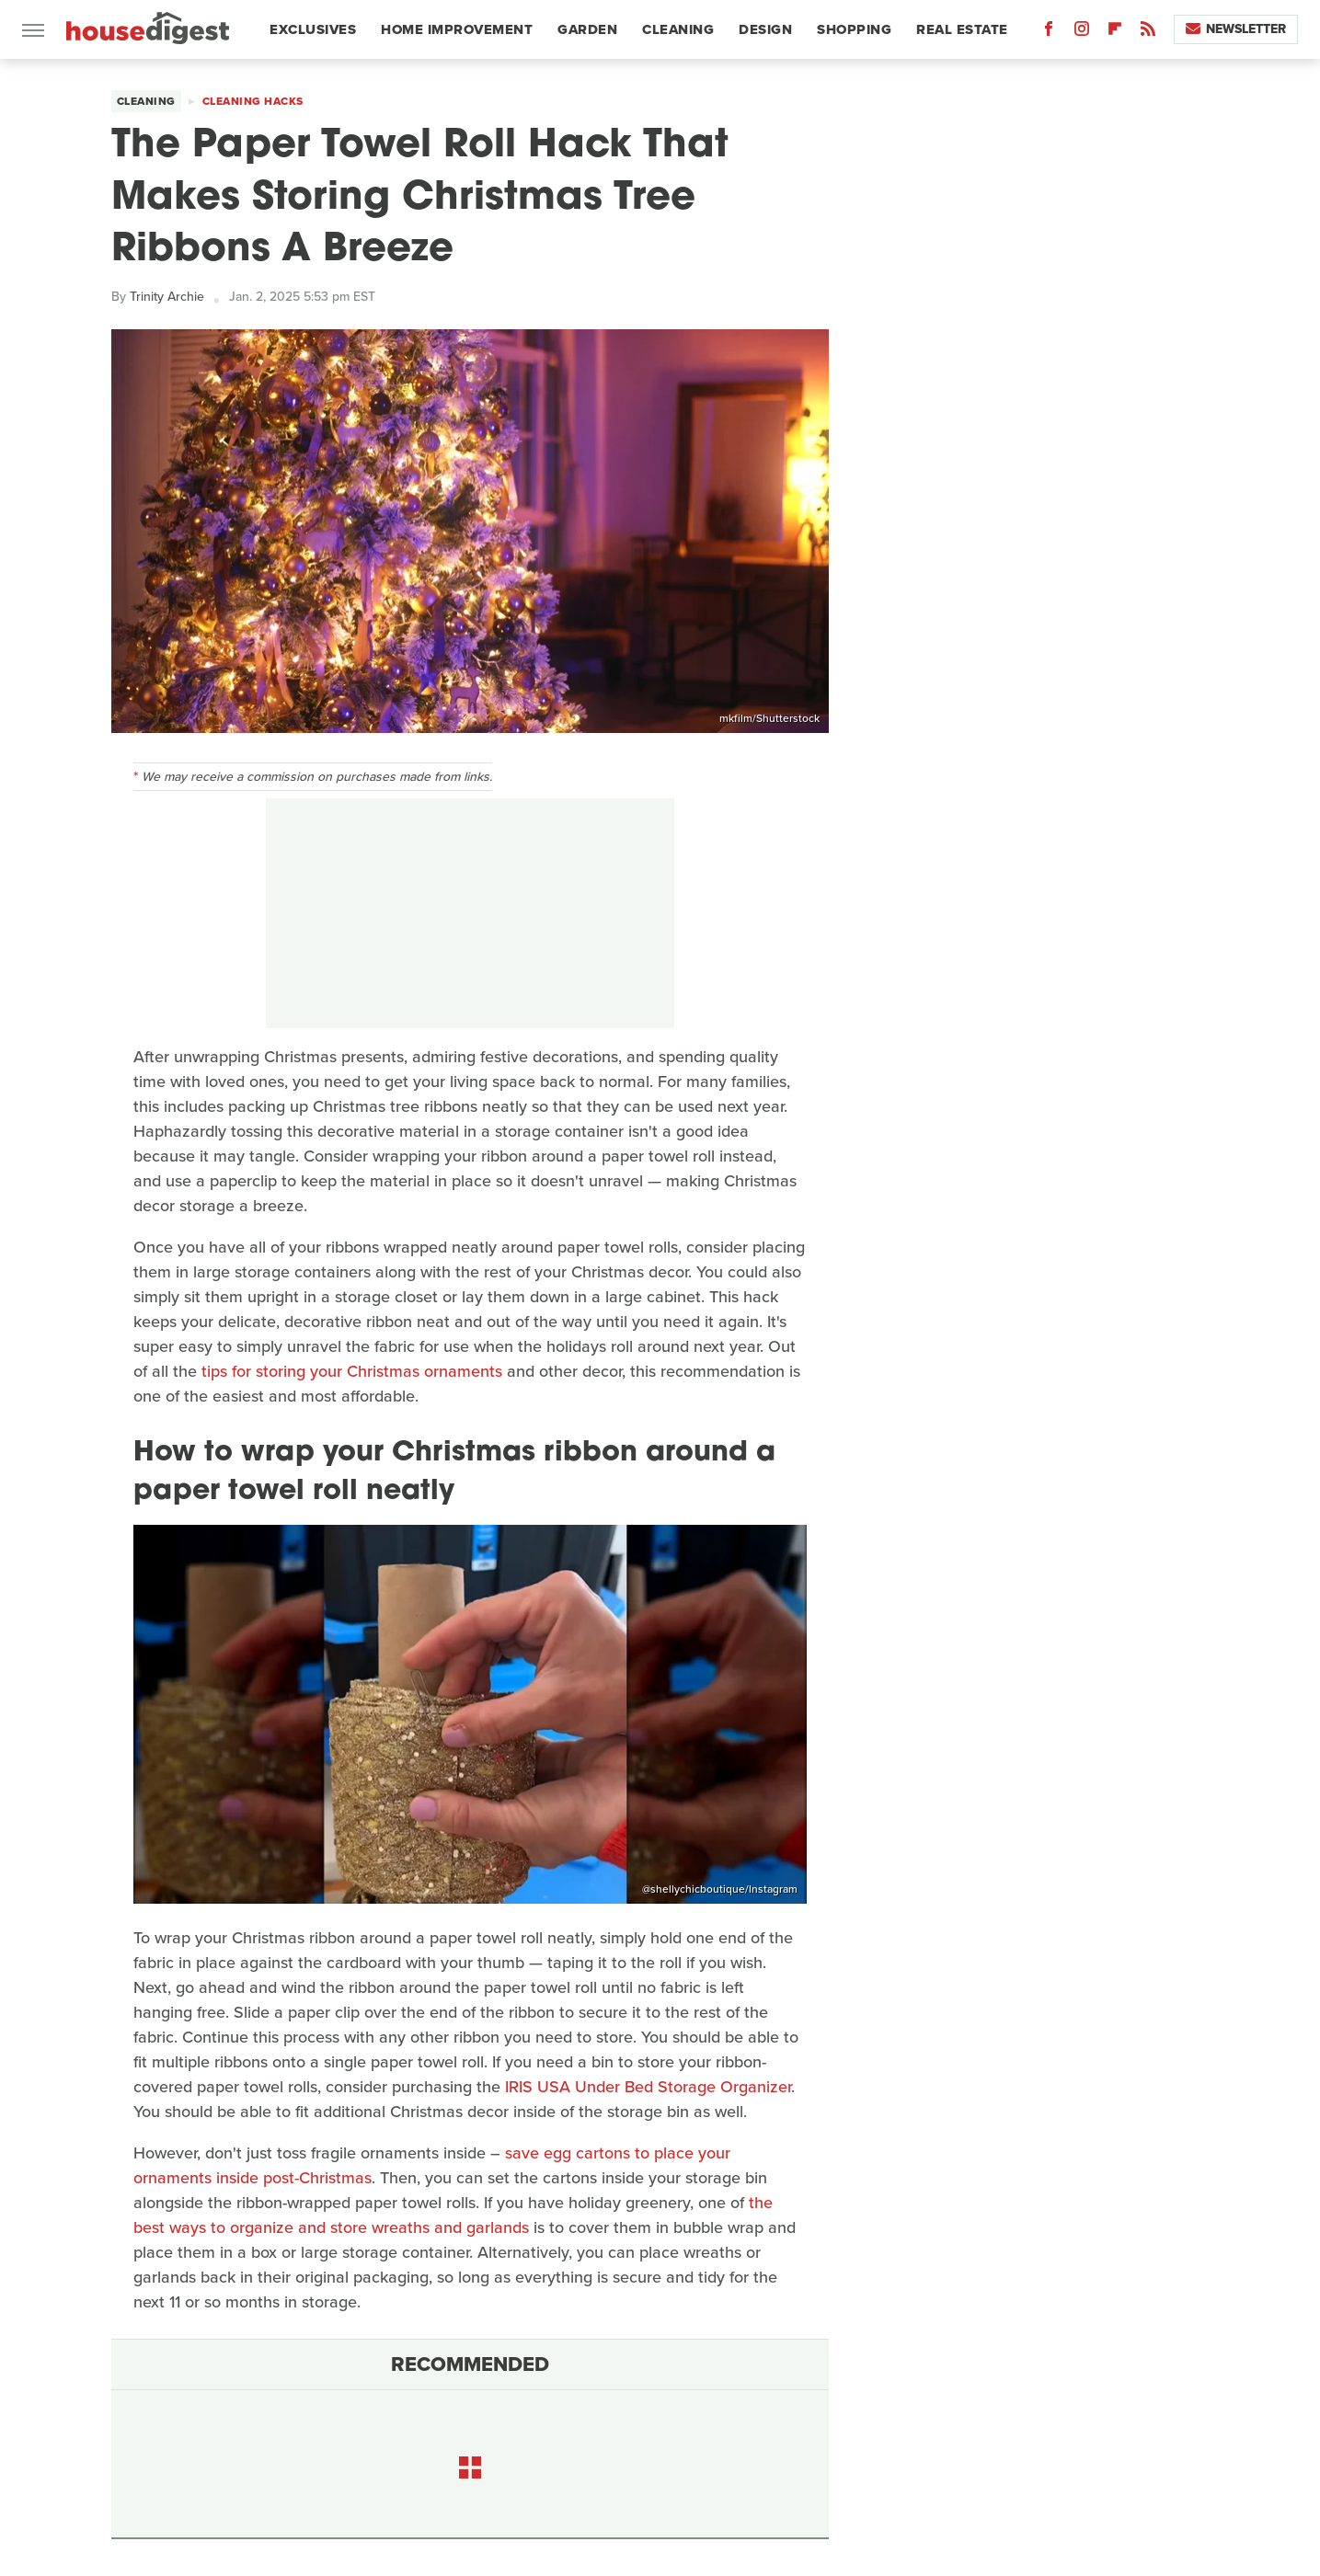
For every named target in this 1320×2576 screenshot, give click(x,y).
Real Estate (962, 29)
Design (765, 29)
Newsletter (1236, 29)
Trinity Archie (167, 296)
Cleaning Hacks (253, 101)
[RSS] (1148, 33)
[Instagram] (1081, 33)
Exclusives (313, 29)
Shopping (854, 29)
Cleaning (678, 29)
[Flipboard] (1115, 33)
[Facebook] (1048, 33)
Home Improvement (457, 29)
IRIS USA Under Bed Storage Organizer (648, 2087)
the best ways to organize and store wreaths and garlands (453, 2215)
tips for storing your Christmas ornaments (351, 1371)
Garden (587, 29)
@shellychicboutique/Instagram (720, 1889)
